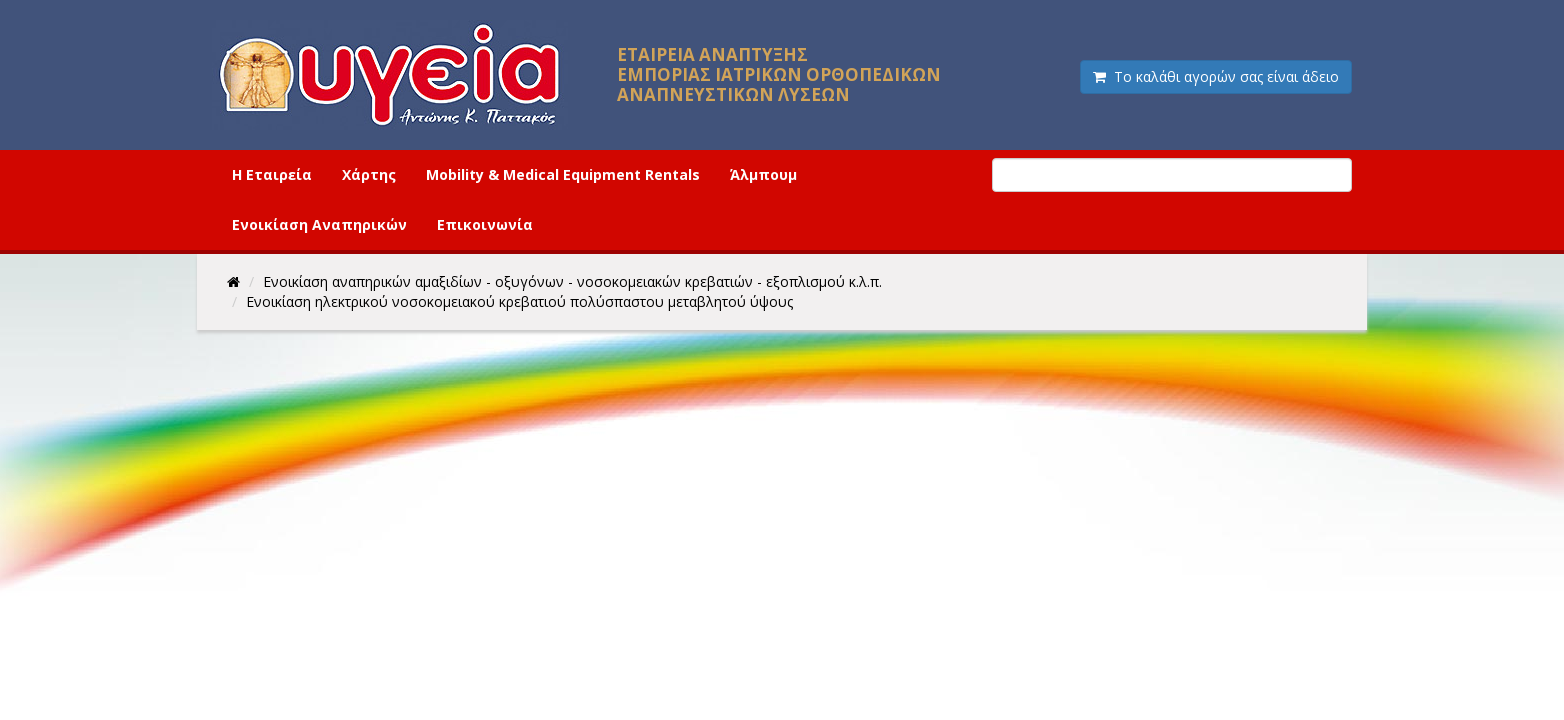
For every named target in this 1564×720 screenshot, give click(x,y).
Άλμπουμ (763, 174)
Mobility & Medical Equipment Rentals (563, 174)
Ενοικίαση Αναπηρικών (319, 224)
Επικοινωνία (485, 224)
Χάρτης (369, 174)
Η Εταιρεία (272, 174)
